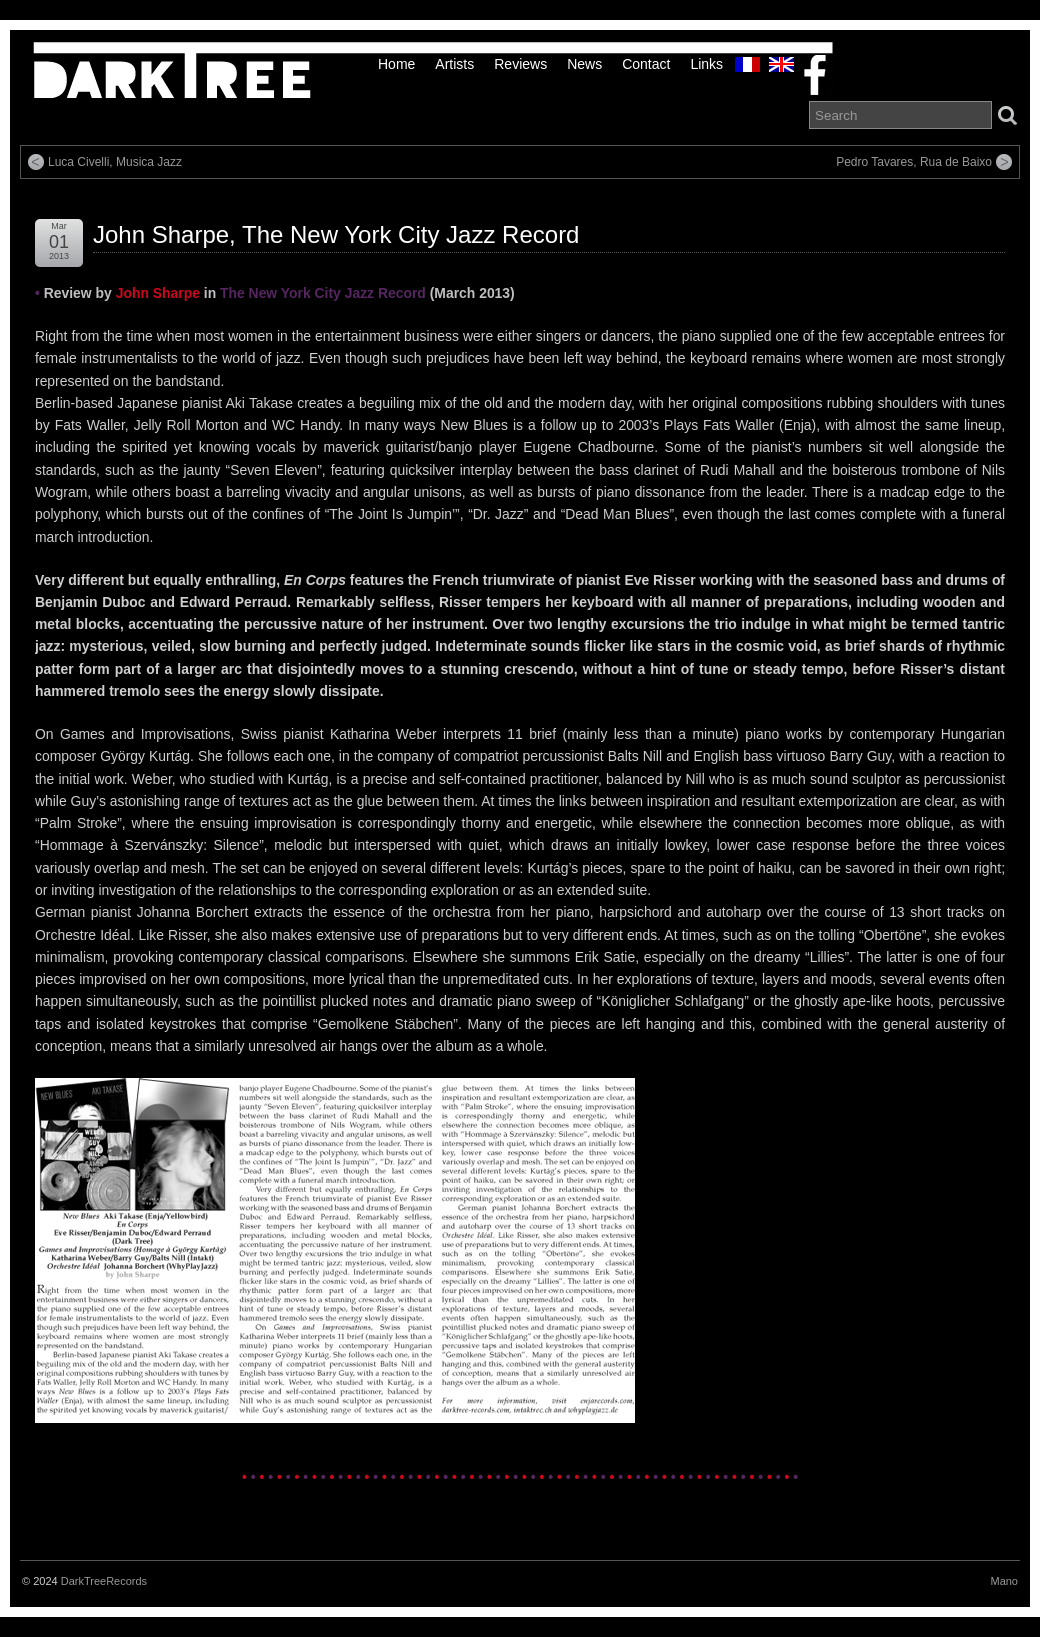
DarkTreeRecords (104, 1581)
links (706, 64)
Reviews (520, 64)
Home (396, 64)
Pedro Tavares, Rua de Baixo (914, 162)
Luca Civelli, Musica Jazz (115, 162)
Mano (1004, 1581)
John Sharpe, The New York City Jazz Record (336, 234)
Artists (454, 64)
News (584, 64)
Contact (646, 64)
